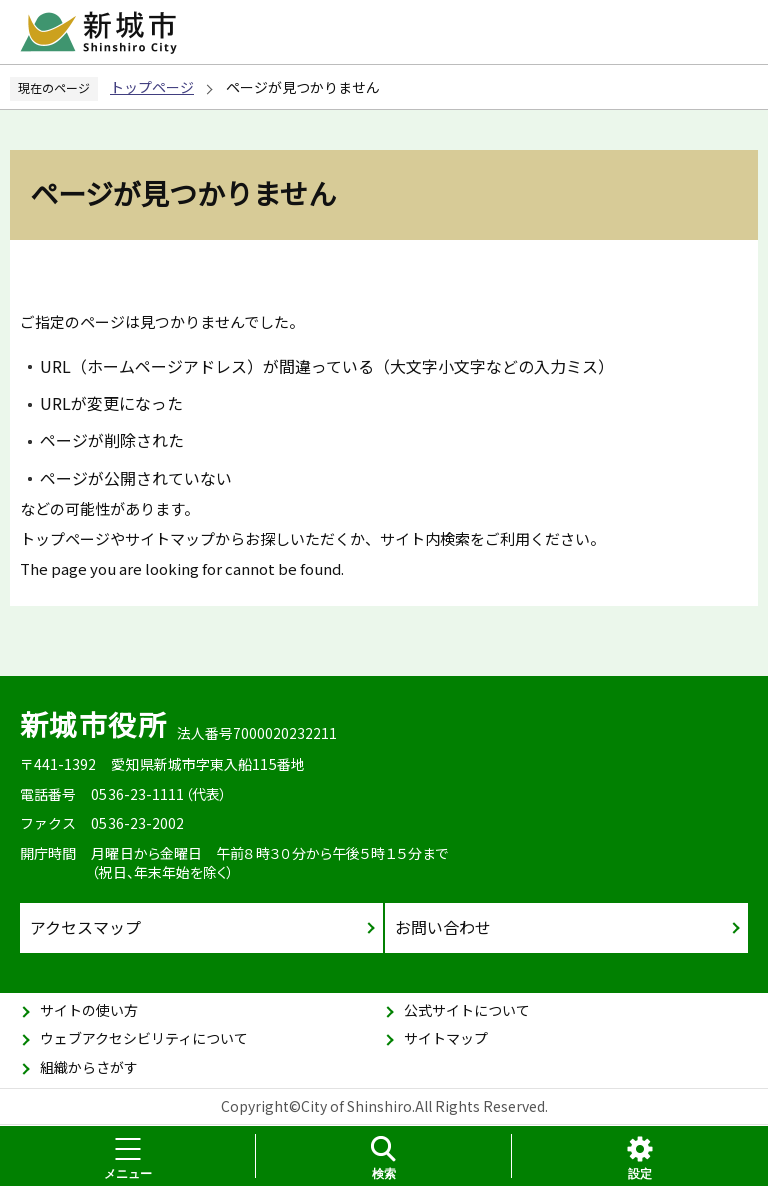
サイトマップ (446, 1038)
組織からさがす (89, 1067)
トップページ (152, 87)
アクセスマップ (85, 927)
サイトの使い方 (89, 1010)
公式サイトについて (467, 1010)
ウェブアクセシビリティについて (144, 1038)
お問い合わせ (443, 927)
